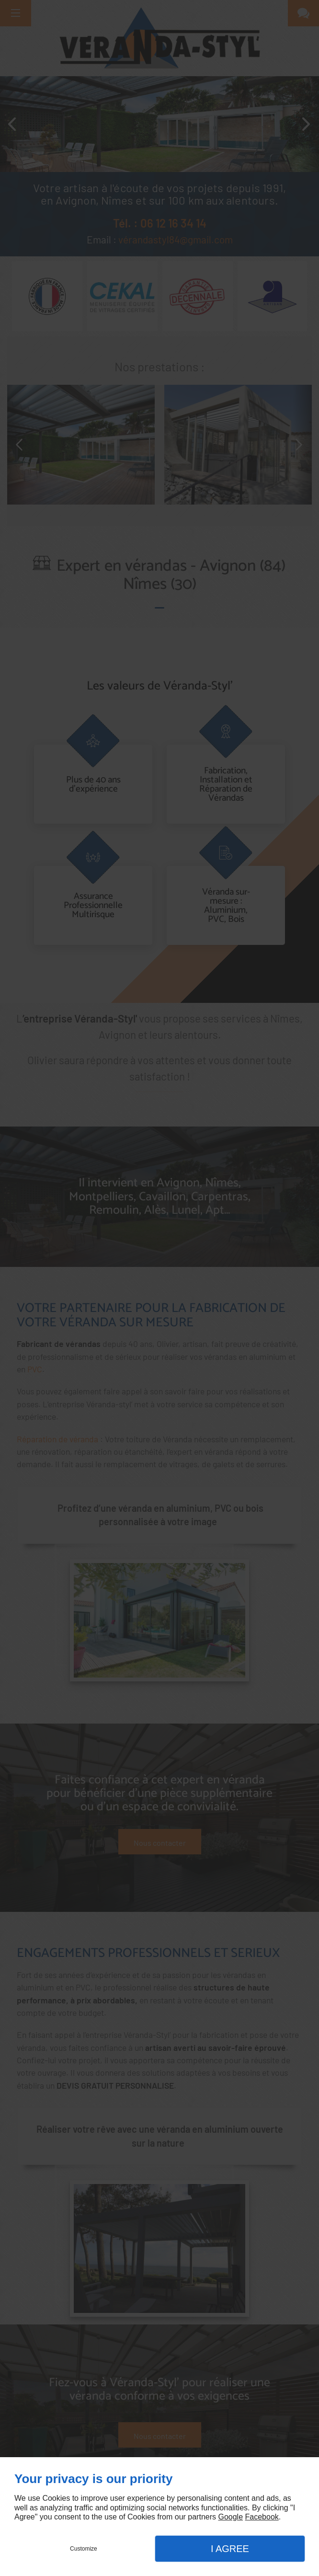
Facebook (262, 2517)
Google (230, 2517)
